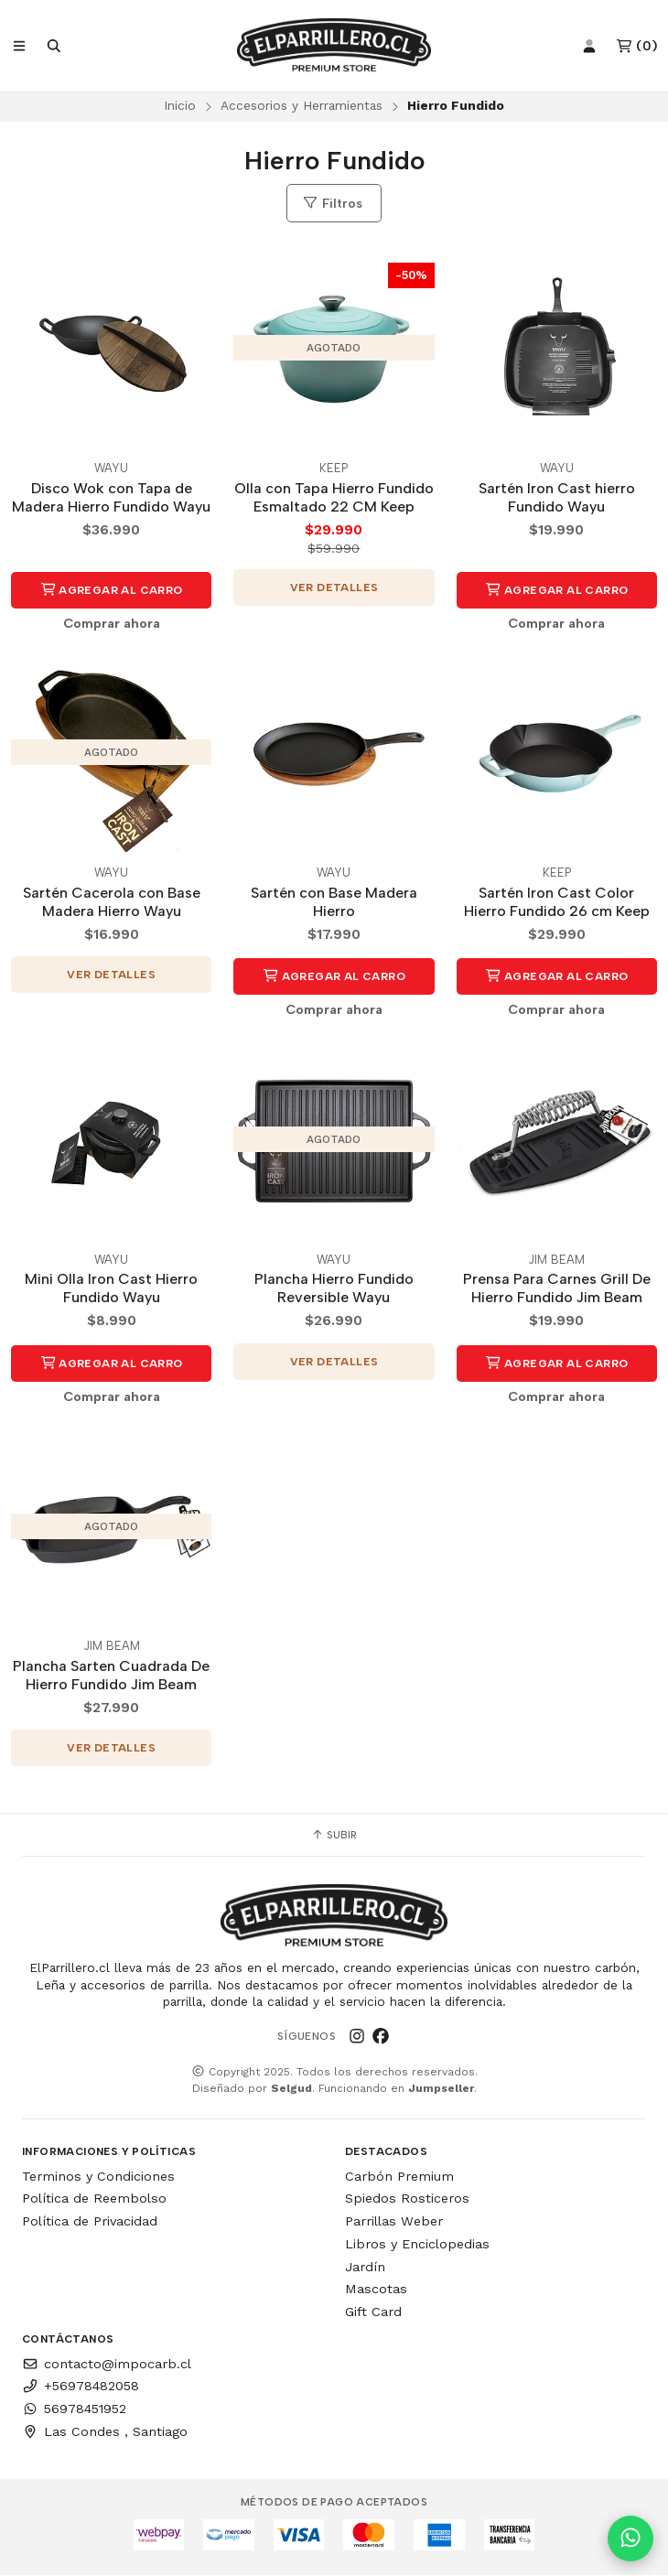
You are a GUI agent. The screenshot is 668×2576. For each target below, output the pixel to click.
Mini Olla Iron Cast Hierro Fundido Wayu (111, 1290)
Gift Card (373, 2312)
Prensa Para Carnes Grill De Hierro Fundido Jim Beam (557, 1290)
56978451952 (74, 2409)
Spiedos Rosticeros (407, 2199)
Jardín (365, 2267)
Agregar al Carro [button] (111, 591)
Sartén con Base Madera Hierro (334, 903)
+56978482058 (80, 2386)
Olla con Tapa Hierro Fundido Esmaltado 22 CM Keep (334, 498)
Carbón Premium (399, 2177)
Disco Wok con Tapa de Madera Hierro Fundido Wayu (111, 498)
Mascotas (376, 2290)
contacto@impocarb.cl (106, 2364)
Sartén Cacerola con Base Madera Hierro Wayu (111, 903)
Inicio (180, 106)
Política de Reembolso (94, 2199)
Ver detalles (334, 588)
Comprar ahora (111, 624)
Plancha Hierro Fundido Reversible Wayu (334, 1290)
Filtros (332, 204)
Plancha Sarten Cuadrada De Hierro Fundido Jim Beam (111, 1676)
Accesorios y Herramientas (301, 106)
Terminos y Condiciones (98, 2177)
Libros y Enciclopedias (417, 2244)
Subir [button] (334, 1835)
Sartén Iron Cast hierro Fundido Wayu (557, 498)
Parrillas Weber (394, 2222)
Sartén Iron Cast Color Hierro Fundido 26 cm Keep (557, 903)
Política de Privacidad (89, 2222)
